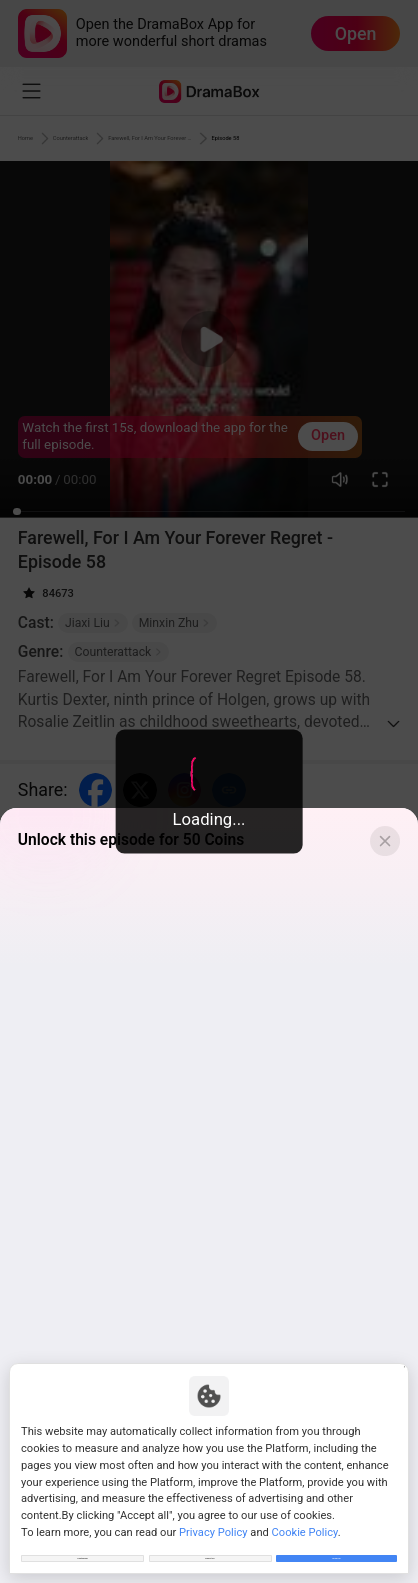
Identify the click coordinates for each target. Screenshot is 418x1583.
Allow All (336, 1548)
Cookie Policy (305, 1513)
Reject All (209, 1548)
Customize (82, 1548)
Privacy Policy (213, 1513)
